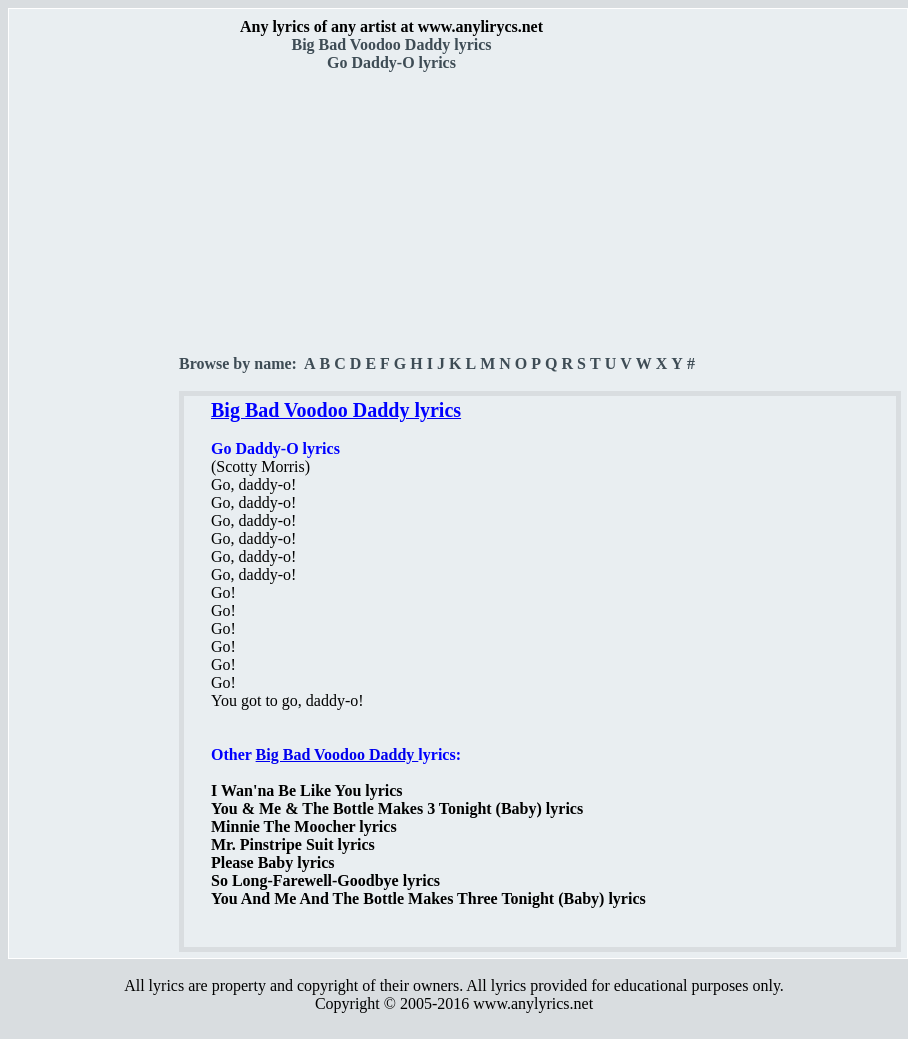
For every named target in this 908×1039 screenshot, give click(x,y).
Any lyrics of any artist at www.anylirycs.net (391, 26)
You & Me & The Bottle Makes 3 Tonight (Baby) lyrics (397, 808)
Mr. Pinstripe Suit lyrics (293, 844)
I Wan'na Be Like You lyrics (307, 790)
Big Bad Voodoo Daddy (337, 754)
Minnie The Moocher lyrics (304, 826)
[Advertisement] (95, 351)
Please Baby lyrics (273, 862)
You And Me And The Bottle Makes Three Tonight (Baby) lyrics (428, 898)
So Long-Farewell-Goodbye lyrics (325, 880)
